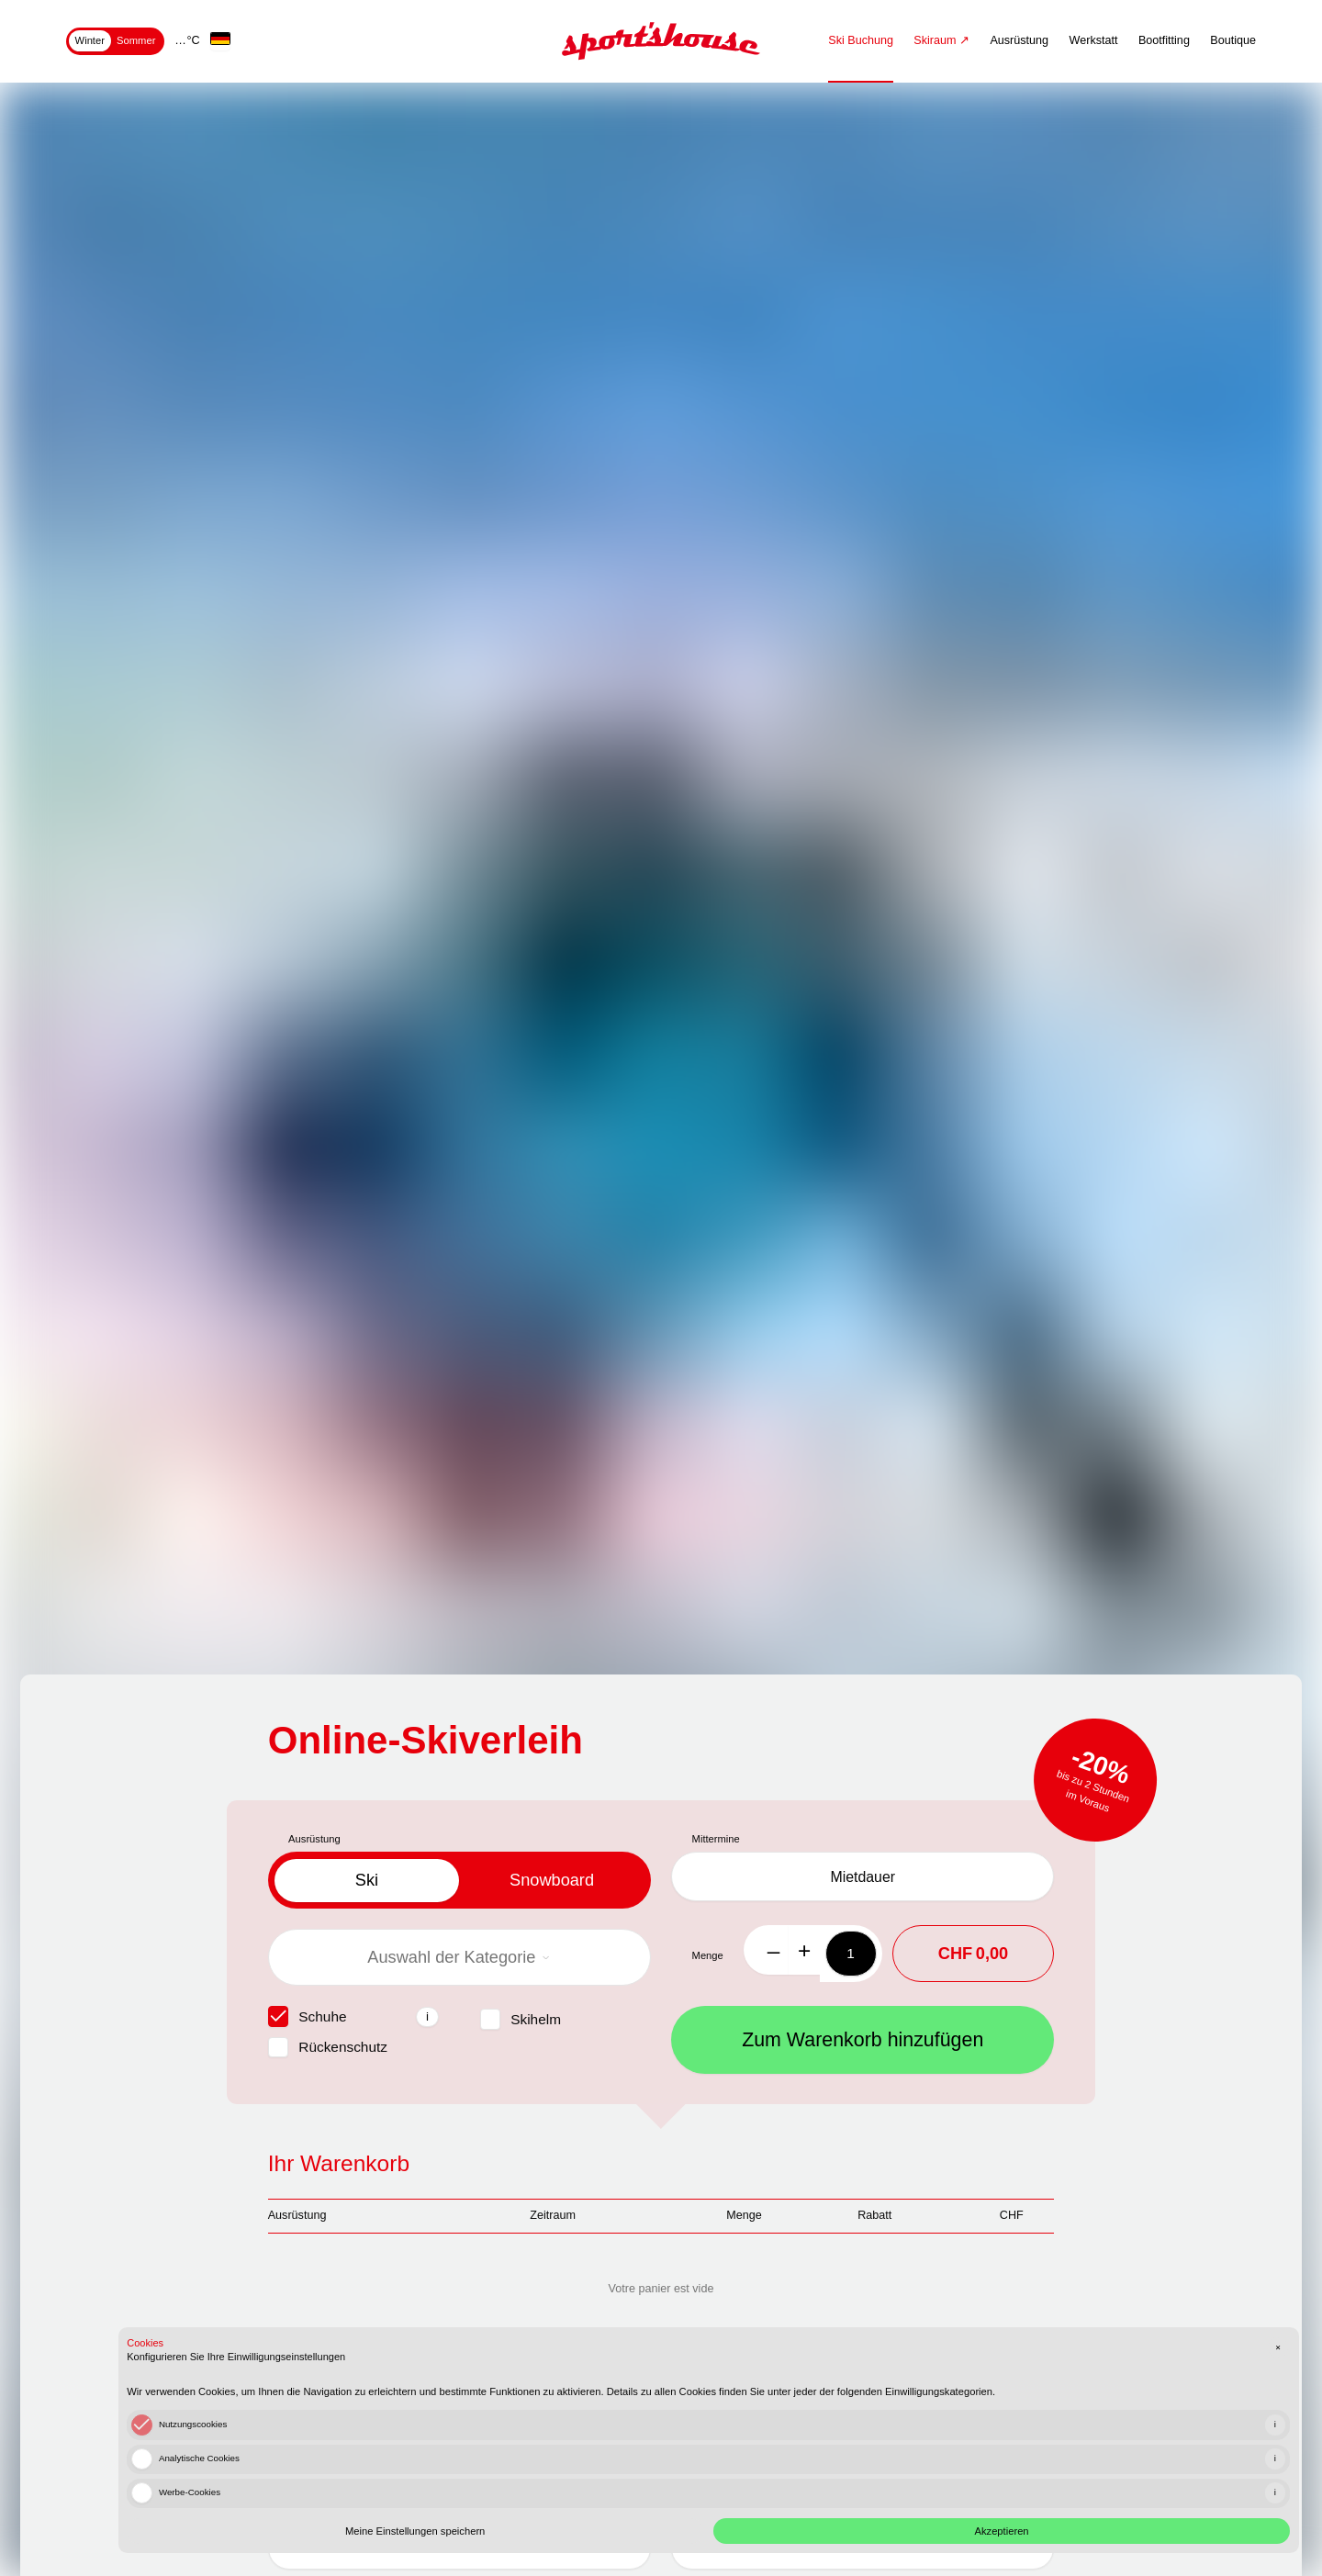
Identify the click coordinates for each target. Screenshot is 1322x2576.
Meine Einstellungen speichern (980, 2486)
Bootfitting (1164, 40)
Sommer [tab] (136, 40)
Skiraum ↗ (941, 40)
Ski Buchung (860, 40)
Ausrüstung (1019, 40)
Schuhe (322, 2016)
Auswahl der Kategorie (459, 1957)
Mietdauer (862, 1880)
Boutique (1233, 40)
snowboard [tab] (552, 1880)
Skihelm (535, 2019)
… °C (187, 40)
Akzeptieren (1161, 2486)
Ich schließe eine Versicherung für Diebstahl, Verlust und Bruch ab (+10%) (488, 2423)
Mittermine (716, 1838)
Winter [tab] (90, 40)
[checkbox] (278, 2016)
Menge (707, 1960)
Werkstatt (1094, 40)
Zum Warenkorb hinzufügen (862, 2044)
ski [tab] (366, 1880)
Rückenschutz (342, 2047)
